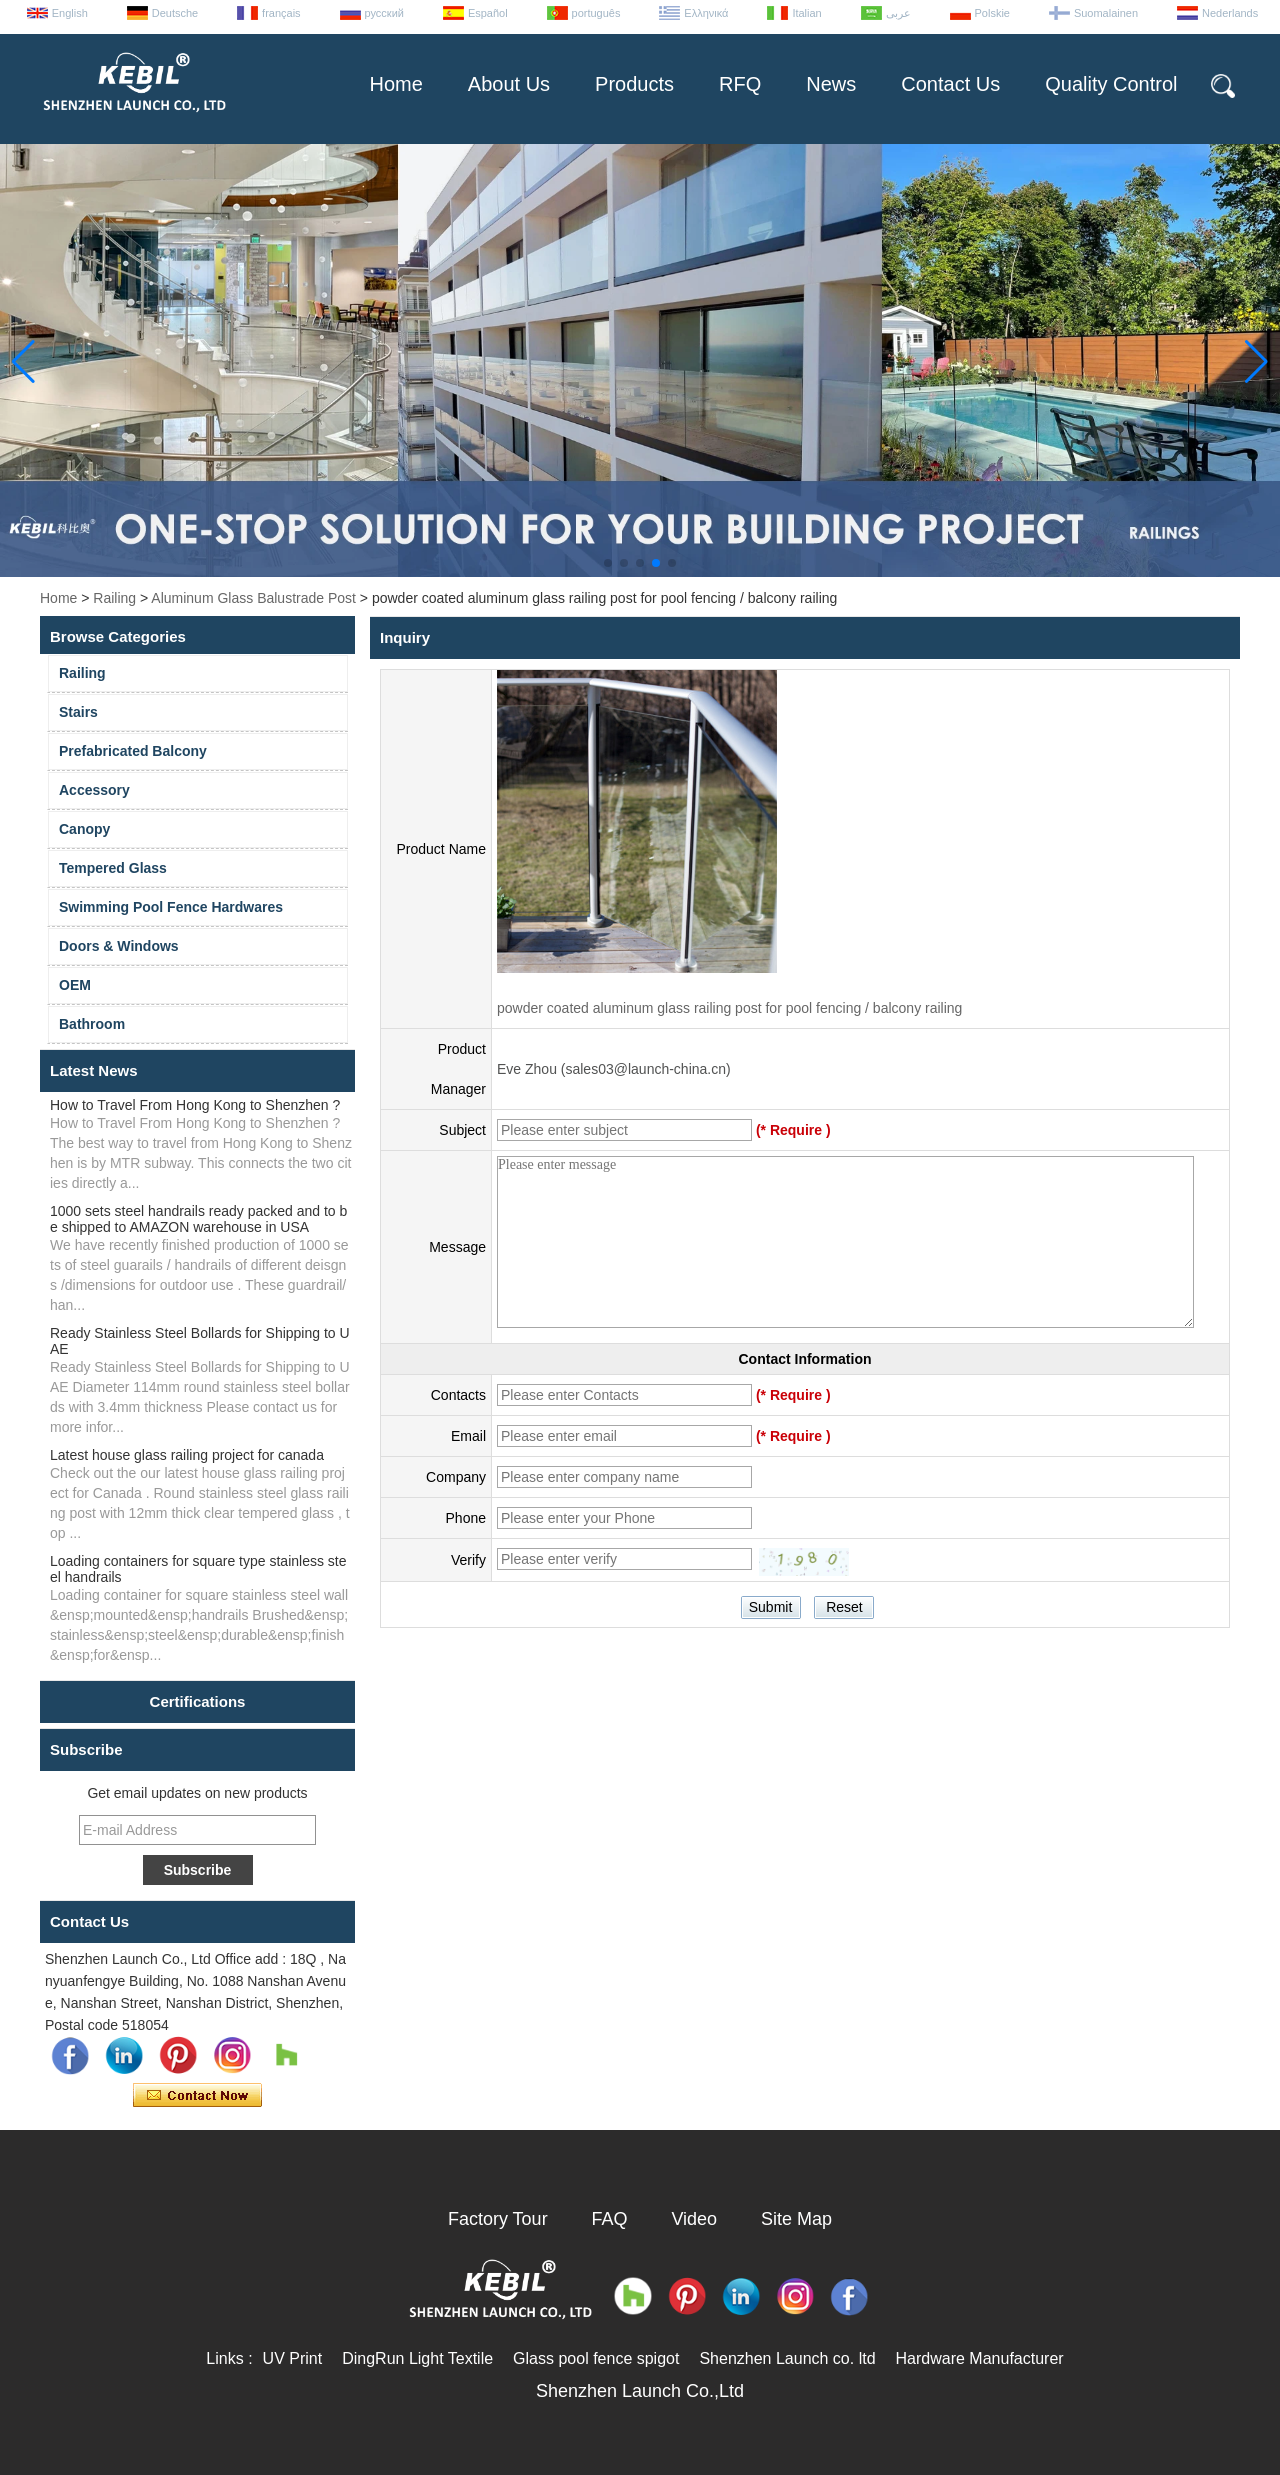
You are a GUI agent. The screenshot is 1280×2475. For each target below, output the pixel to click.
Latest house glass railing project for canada (187, 1455)
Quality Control (1111, 84)
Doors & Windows (119, 946)
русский (384, 13)
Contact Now (197, 2096)
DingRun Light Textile (417, 2358)
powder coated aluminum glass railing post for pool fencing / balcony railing (729, 1008)
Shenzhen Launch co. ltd (787, 2358)
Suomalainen (1106, 13)
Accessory (94, 790)
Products (634, 84)
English (70, 13)
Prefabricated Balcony (133, 751)
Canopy (84, 829)
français (281, 13)
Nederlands (1230, 13)
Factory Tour (498, 2219)
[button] (608, 563)
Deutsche (175, 13)
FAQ (610, 2219)
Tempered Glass (113, 868)
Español (488, 13)
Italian (806, 13)
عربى (898, 13)
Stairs (78, 712)
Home (395, 84)
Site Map (796, 2219)
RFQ (740, 84)
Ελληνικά (706, 13)
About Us (509, 84)
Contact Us (950, 84)
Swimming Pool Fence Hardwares (171, 907)
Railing (114, 598)
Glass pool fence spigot (596, 2358)
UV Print (293, 2358)
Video (694, 2219)
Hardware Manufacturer (980, 2358)
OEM (75, 985)
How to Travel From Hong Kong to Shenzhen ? (195, 1105)
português (596, 13)
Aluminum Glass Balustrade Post (253, 598)
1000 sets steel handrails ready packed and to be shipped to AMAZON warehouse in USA (198, 1219)
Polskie (992, 13)
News (831, 84)
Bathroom (92, 1024)
